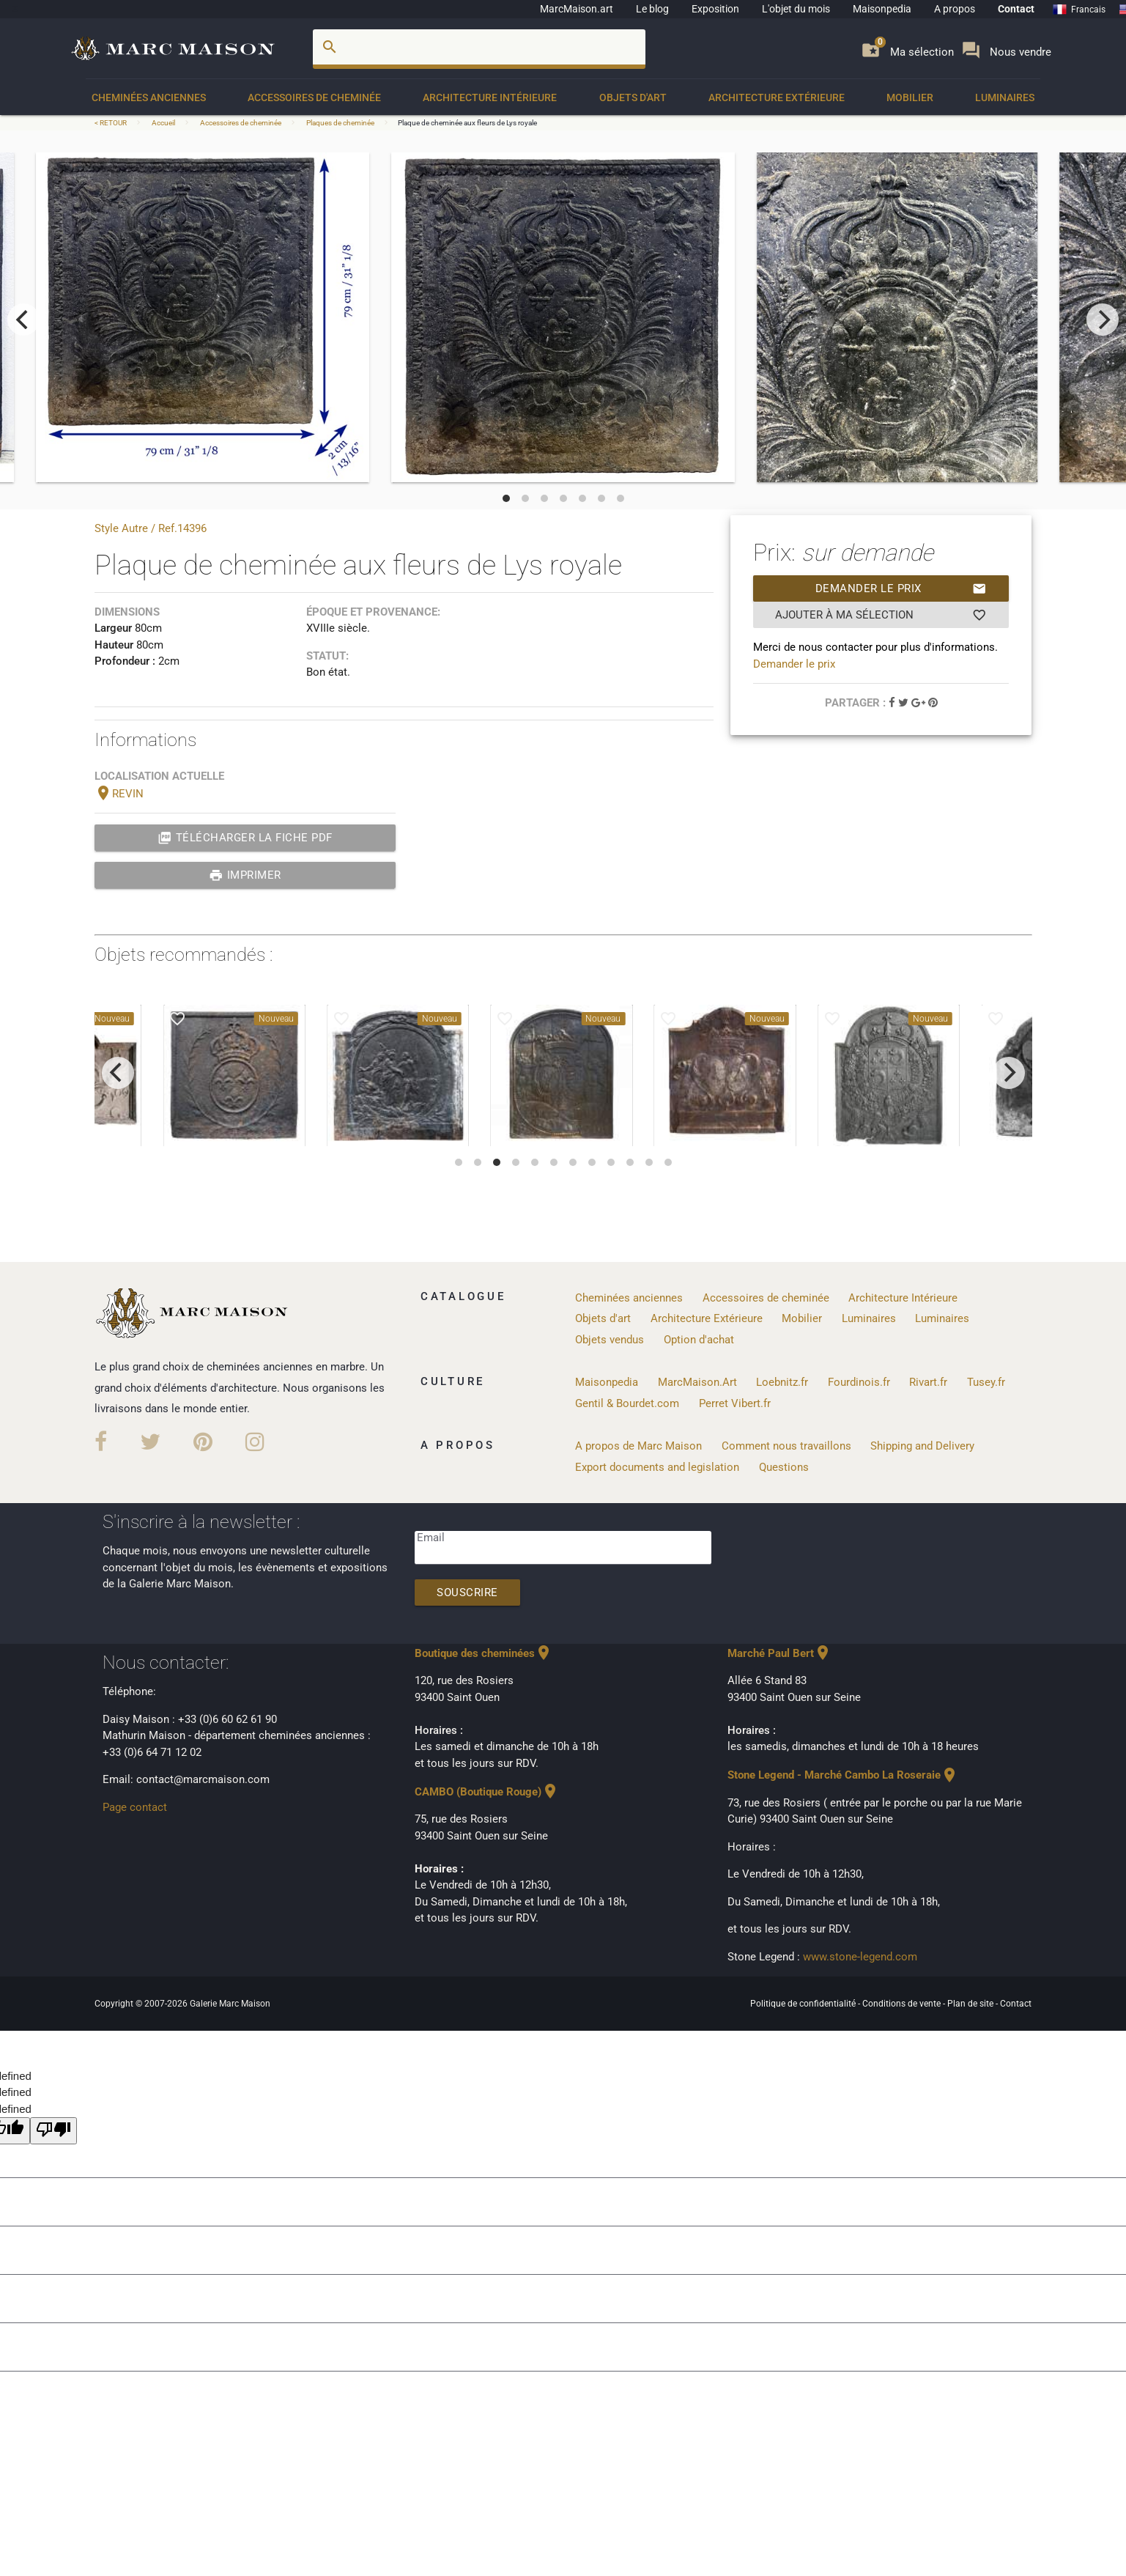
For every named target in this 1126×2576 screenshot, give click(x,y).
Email (431, 1537)
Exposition (715, 9)
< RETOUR (111, 123)
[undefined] (53, 2130)
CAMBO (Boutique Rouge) (487, 1791)
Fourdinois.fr (859, 1382)
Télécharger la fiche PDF (245, 837)
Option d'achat (699, 1339)
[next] (1102, 319)
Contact (1016, 9)
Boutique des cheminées (483, 1653)
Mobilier (909, 97)
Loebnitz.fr (782, 1382)
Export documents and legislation (657, 1467)
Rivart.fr (928, 1382)
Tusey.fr (986, 1382)
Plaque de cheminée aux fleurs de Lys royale (467, 123)
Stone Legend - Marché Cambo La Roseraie (842, 1775)
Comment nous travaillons (786, 1446)
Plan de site (971, 2004)
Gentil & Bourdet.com (627, 1403)
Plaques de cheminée (340, 123)
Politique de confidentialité (804, 2004)
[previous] (23, 319)
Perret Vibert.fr (735, 1403)
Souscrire (467, 1592)
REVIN (119, 793)
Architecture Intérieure (490, 97)
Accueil (163, 123)
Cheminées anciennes (149, 97)
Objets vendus (609, 1339)
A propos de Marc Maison (638, 1446)
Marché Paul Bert (779, 1653)
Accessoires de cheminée (314, 97)
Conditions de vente (902, 2004)
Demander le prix (901, 588)
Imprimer (245, 875)
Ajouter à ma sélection (881, 615)
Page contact (135, 1807)
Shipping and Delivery (922, 1446)
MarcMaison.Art (697, 1382)
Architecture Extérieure (776, 97)
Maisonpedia (882, 9)
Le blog (652, 9)
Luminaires (1004, 97)
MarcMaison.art (576, 9)
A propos (954, 9)
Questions (784, 1467)
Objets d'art (633, 97)
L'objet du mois (796, 9)
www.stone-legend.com (860, 1956)
